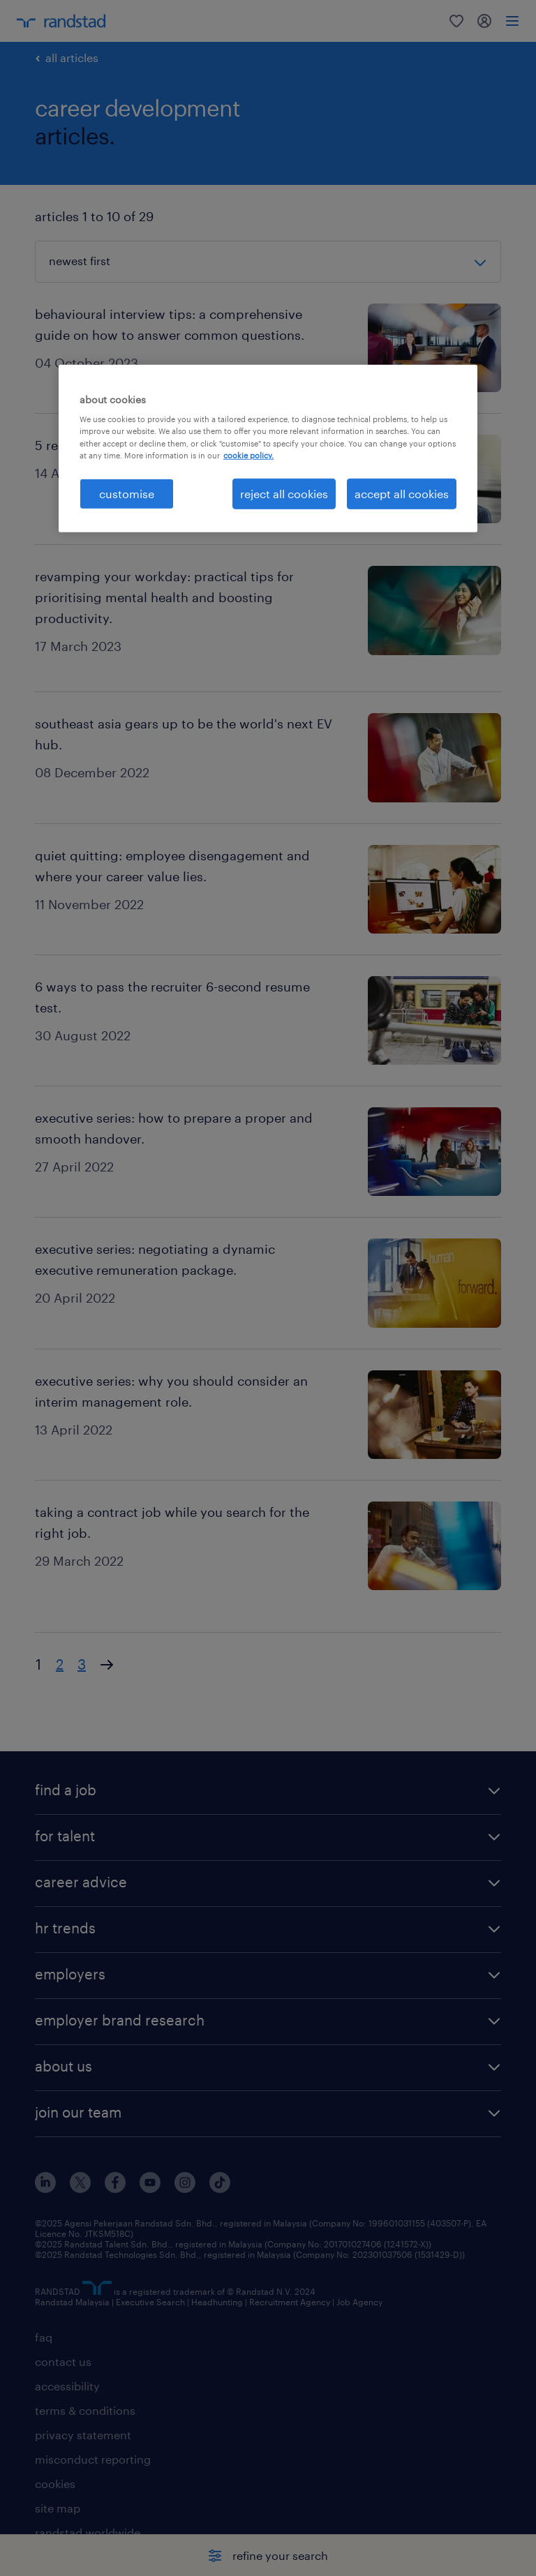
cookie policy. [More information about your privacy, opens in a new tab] (248, 454)
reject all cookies (284, 493)
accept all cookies (402, 493)
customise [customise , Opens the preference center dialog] (126, 493)
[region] (268, 448)
